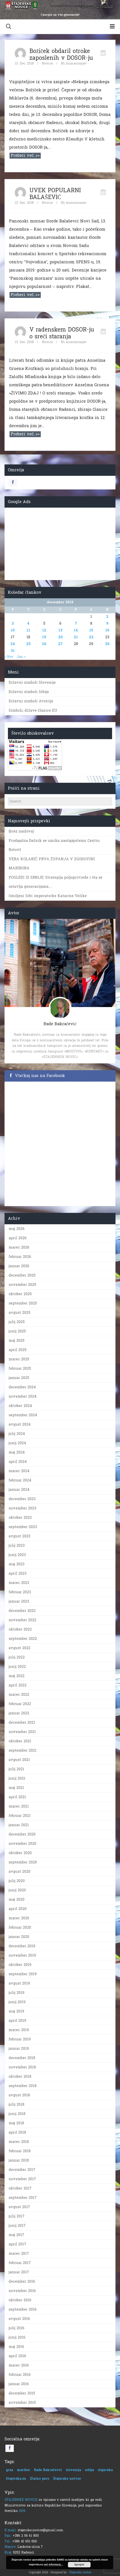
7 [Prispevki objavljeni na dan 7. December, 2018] (76, 623)
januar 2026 (19, 1266)
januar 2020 (19, 1936)
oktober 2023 (20, 1517)
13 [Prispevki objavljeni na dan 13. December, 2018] (60, 630)
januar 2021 (19, 1825)
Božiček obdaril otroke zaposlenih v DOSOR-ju (61, 54)
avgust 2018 (19, 2095)
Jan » (21, 657)
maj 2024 (17, 1452)
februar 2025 (20, 1368)
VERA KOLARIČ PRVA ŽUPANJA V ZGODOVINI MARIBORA (52, 863)
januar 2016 (19, 2384)
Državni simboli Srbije (29, 691)
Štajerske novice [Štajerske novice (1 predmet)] (67, 2478)
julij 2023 (17, 1545)
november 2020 (22, 1843)
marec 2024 (19, 1471)
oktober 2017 (20, 2188)
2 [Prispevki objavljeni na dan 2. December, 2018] (107, 616)
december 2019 (22, 1946)
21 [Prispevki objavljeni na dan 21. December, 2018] (76, 637)
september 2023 (23, 1527)
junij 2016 (17, 2337)
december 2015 (22, 2393)
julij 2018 (16, 2104)
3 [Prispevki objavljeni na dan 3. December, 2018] (13, 623)
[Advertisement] (60, 543)
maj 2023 (16, 1564)
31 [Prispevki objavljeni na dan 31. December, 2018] (13, 650)
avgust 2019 (19, 1983)
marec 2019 (19, 2030)
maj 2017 (16, 2235)
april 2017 (17, 2244)
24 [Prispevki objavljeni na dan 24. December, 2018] (12, 644)
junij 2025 (17, 1331)
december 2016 (22, 2281)
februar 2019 (20, 2039)
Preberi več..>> (25, 156)
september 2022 (23, 1638)
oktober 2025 (20, 1294)
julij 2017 (16, 2216)
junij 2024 (17, 1443)
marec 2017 (19, 2253)
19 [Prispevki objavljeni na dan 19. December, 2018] (44, 637)
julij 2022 (17, 1657)
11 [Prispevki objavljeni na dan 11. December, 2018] (28, 630)
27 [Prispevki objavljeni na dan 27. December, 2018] (60, 644)
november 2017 (22, 2179)
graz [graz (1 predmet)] (9, 2470)
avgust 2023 (19, 1536)
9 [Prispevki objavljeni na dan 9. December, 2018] (107, 623)
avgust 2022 (19, 1648)
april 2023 (17, 1573)
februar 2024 (20, 1480)
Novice (47, 63)
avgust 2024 (20, 1424)
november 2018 (22, 2067)
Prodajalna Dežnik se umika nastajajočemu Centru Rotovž (54, 845)
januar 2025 (19, 1377)
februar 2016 (20, 2374)
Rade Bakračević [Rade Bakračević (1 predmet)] (48, 2470)
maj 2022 (16, 1676)
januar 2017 (19, 2272)
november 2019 (22, 1955)
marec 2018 (19, 2141)
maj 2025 (16, 1340)
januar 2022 (19, 1713)
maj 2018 (16, 2123)
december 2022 (22, 1610)
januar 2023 (19, 1601)
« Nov (9, 657)
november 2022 (22, 1620)
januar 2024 (19, 1489)
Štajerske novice (80, 2572)
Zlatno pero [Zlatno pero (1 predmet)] (39, 2478)
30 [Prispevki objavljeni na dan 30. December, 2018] (107, 644)
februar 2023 (20, 1592)
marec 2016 (19, 2365)
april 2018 (17, 2132)
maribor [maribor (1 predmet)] (23, 2470)
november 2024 (22, 1396)
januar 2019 (19, 2048)
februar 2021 (20, 1815)
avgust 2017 (19, 2207)
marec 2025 (19, 1359)
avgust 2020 (19, 1871)
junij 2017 (17, 2225)
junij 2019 (17, 2002)
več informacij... (53, 2564)
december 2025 (22, 1275)
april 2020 (17, 1908)
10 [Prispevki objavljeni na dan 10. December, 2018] (13, 630)
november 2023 (22, 1508)
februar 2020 (20, 1927)
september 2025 (23, 1303)
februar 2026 (20, 1256)
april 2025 (17, 1350)
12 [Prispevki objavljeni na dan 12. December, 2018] (44, 630)
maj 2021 (16, 1787)
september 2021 (22, 1750)
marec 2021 (19, 1806)
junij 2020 (17, 1890)
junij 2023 (17, 1554)
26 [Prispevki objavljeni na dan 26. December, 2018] (44, 644)
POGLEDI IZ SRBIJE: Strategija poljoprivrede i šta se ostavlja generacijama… (55, 882)
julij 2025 (17, 1322)
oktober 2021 (20, 1741)
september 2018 (22, 2085)
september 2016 (22, 2309)
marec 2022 (19, 1694)
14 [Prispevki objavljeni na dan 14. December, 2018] (76, 630)
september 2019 (23, 1974)
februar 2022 (20, 1704)
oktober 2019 (20, 1964)
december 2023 (22, 1499)
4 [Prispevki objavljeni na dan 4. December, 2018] (28, 623)
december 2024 (22, 1387)
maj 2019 (16, 2011)
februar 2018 (20, 2151)
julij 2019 (16, 1992)
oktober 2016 (20, 2300)
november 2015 (22, 2402)
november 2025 (22, 1284)
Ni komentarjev (73, 63)
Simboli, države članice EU (33, 710)
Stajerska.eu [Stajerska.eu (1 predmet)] (16, 2478)
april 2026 (17, 1238)
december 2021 (22, 1722)
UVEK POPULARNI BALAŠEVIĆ (55, 193)
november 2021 (22, 1731)
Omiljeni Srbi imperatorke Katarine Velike (48, 896)
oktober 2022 (20, 1629)
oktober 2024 (20, 1405)
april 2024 (18, 1461)
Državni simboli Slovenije (32, 682)
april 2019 (17, 2020)
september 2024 (23, 1415)
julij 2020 (17, 1881)
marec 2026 (19, 1247)
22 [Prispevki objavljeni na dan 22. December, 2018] (91, 637)
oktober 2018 (20, 2076)
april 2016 (17, 2356)
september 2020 (23, 1862)
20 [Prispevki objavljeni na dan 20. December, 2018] (60, 637)
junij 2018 (17, 2113)
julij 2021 (16, 1769)
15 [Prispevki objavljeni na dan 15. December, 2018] (91, 630)
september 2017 (23, 2197)
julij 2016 (16, 2328)
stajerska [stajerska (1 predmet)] (105, 2470)
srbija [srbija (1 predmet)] (89, 2470)
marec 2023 (19, 1582)
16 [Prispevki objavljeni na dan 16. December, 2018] (107, 630)
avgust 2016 (19, 2318)
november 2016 (22, 2290)
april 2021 (17, 1797)
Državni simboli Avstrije (31, 701)
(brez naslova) (21, 831)
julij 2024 (17, 1433)
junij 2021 (17, 1778)
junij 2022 (17, 1666)
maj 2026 (16, 1228)
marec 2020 (19, 1918)
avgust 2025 (19, 1312)
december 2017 (22, 2169)
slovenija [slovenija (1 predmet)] (73, 2470)
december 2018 (22, 2058)
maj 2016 (16, 2346)
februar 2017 (20, 2262)
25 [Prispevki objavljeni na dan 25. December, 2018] (28, 644)
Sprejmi (79, 2564)
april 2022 (17, 1685)
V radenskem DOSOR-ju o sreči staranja (61, 333)
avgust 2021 (19, 1759)
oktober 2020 (20, 1853)
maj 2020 (16, 1899)
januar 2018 (19, 2160)
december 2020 (22, 1834)
